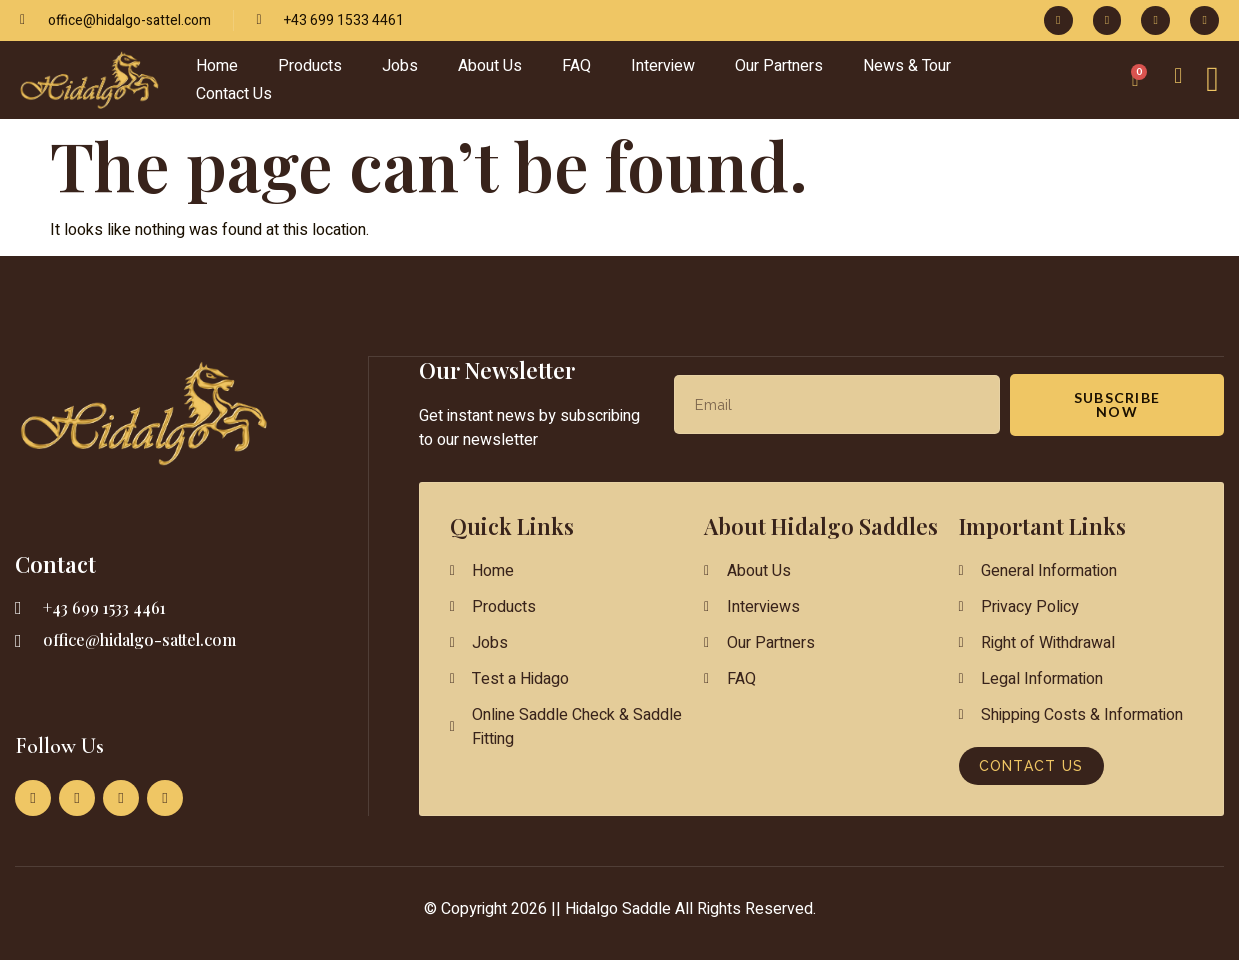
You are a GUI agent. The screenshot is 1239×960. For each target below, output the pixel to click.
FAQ (576, 66)
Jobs (400, 66)
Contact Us (234, 94)
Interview (663, 66)
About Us (490, 66)
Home (217, 66)
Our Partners (779, 66)
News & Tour (907, 66)
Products (310, 66)
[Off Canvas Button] (1212, 80)
